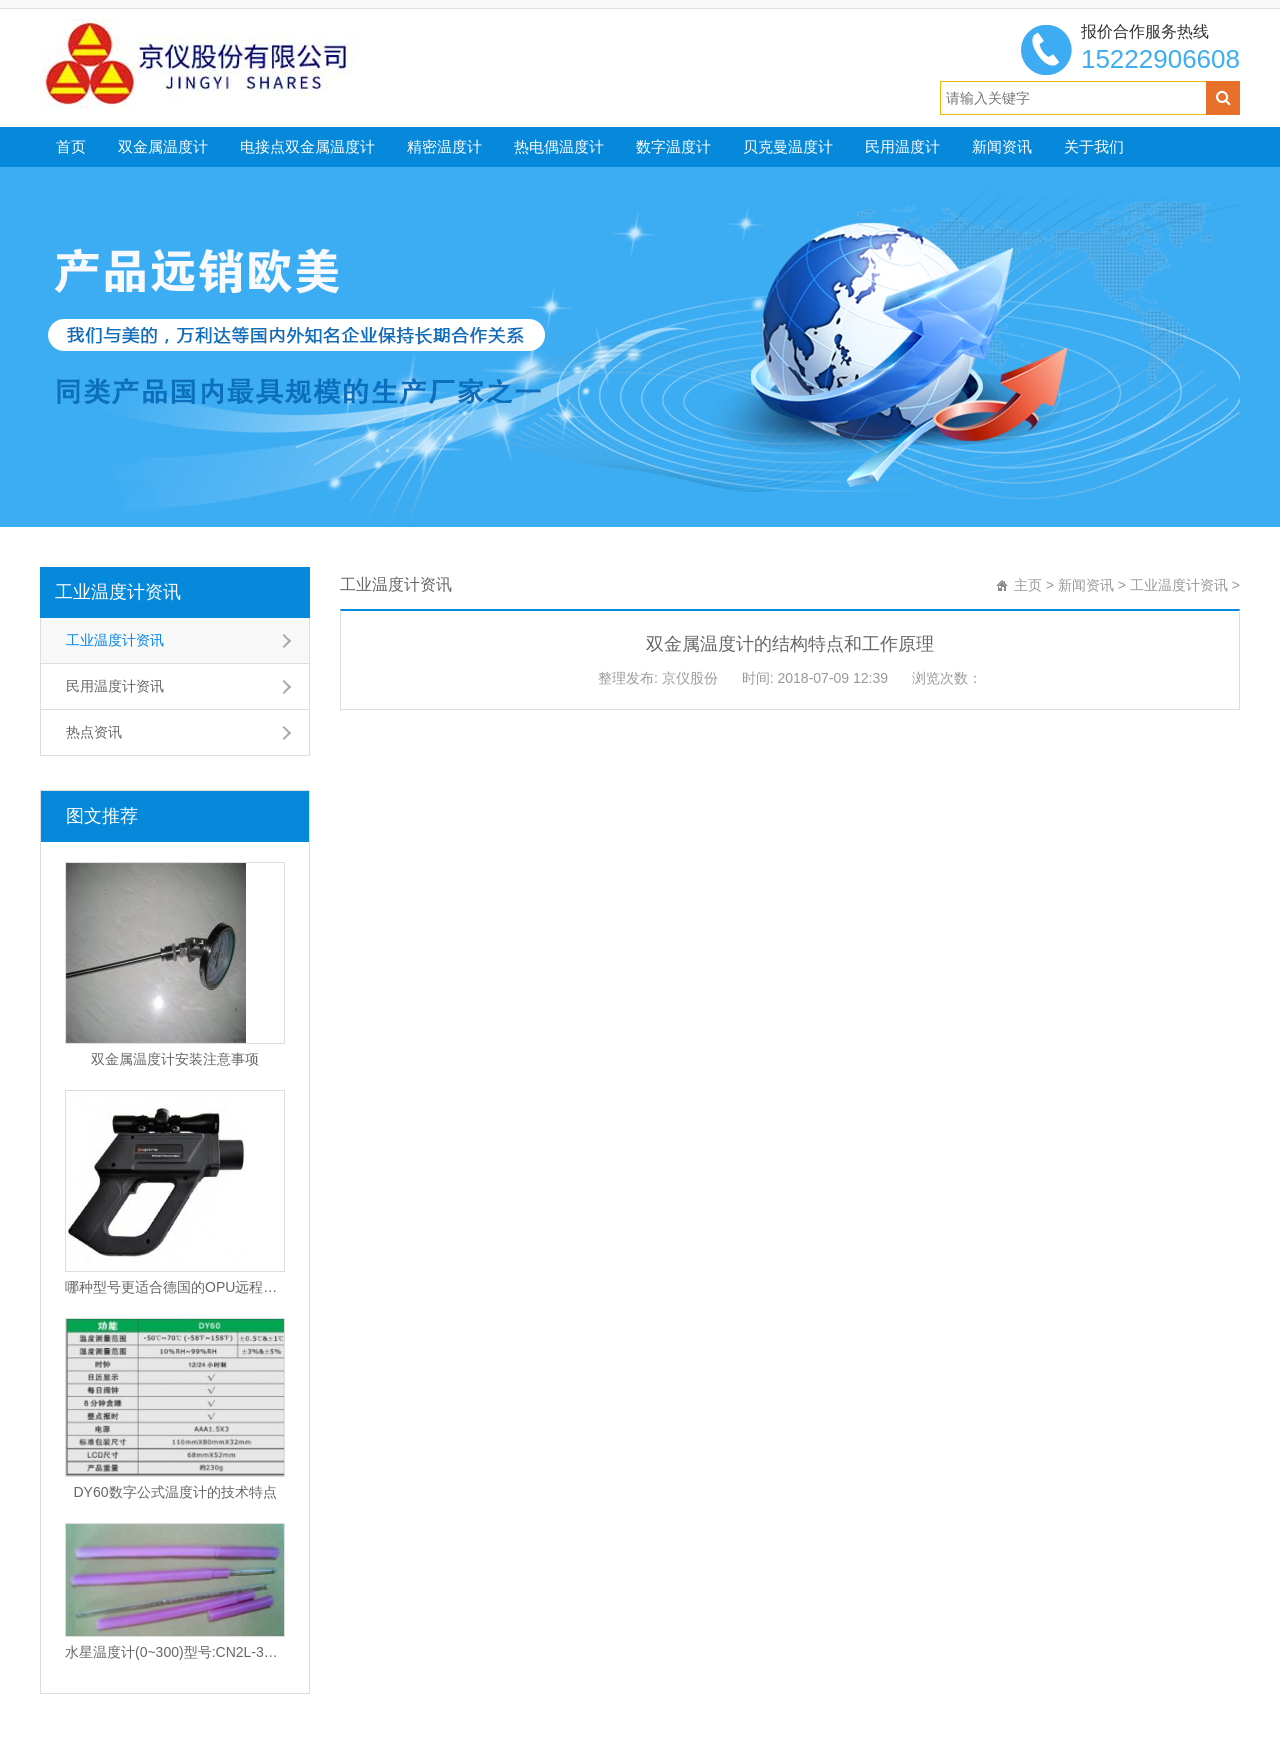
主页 (1028, 585)
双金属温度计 (163, 146)
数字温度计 (673, 146)
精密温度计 (444, 146)
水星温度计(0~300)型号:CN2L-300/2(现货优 (175, 1652)
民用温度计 (902, 146)
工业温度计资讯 (118, 592)
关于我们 (1094, 146)
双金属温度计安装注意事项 (175, 1059)
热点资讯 (94, 732)
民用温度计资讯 (115, 686)
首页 (71, 146)
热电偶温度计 (559, 146)
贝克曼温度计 (788, 146)
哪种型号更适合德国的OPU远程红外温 (175, 1287)
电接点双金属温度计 (307, 146)
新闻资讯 (1002, 146)
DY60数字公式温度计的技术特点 (174, 1492)
